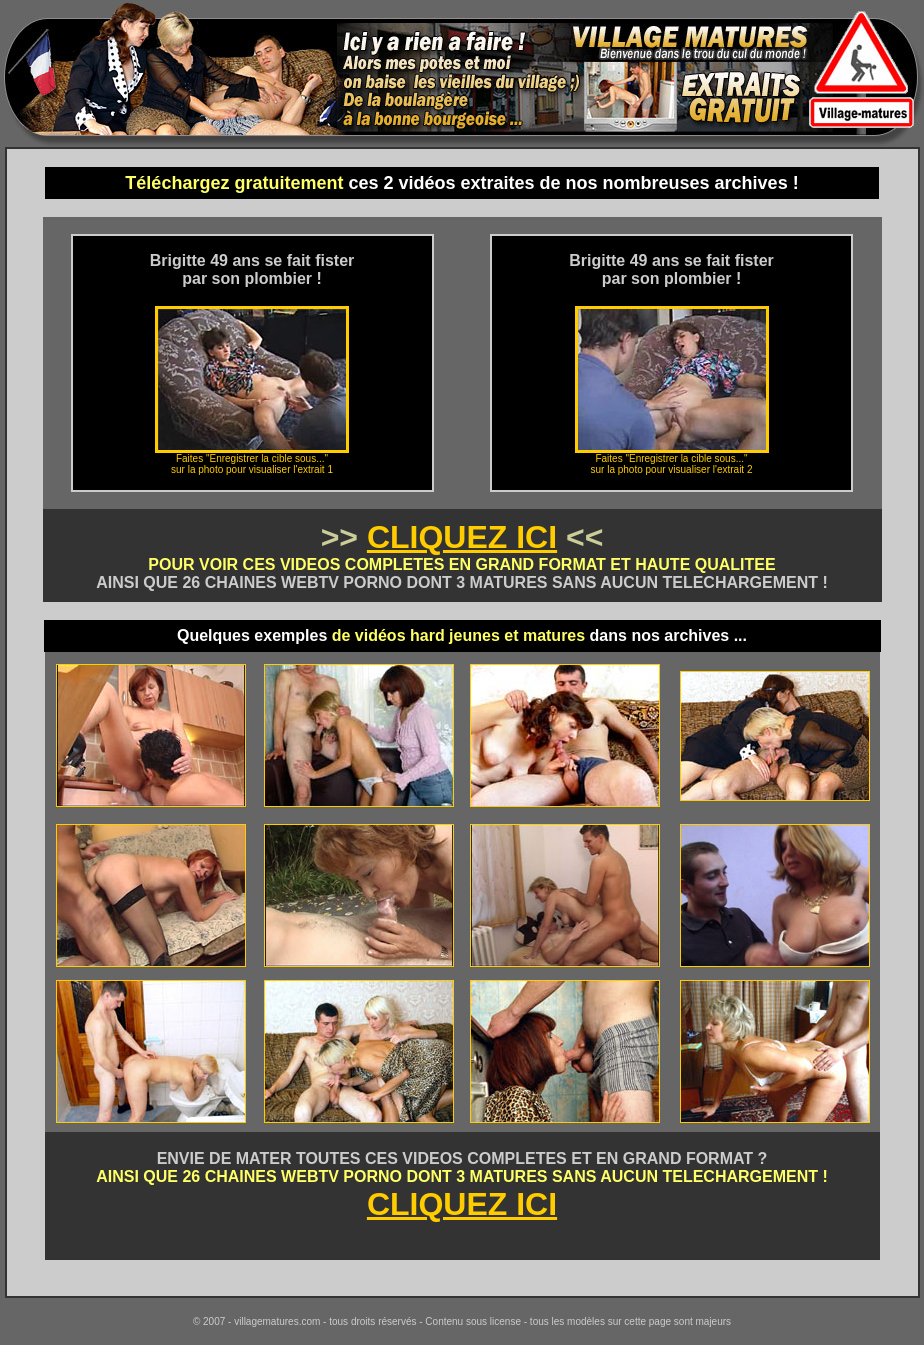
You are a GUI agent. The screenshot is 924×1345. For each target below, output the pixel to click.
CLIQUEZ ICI (462, 537)
